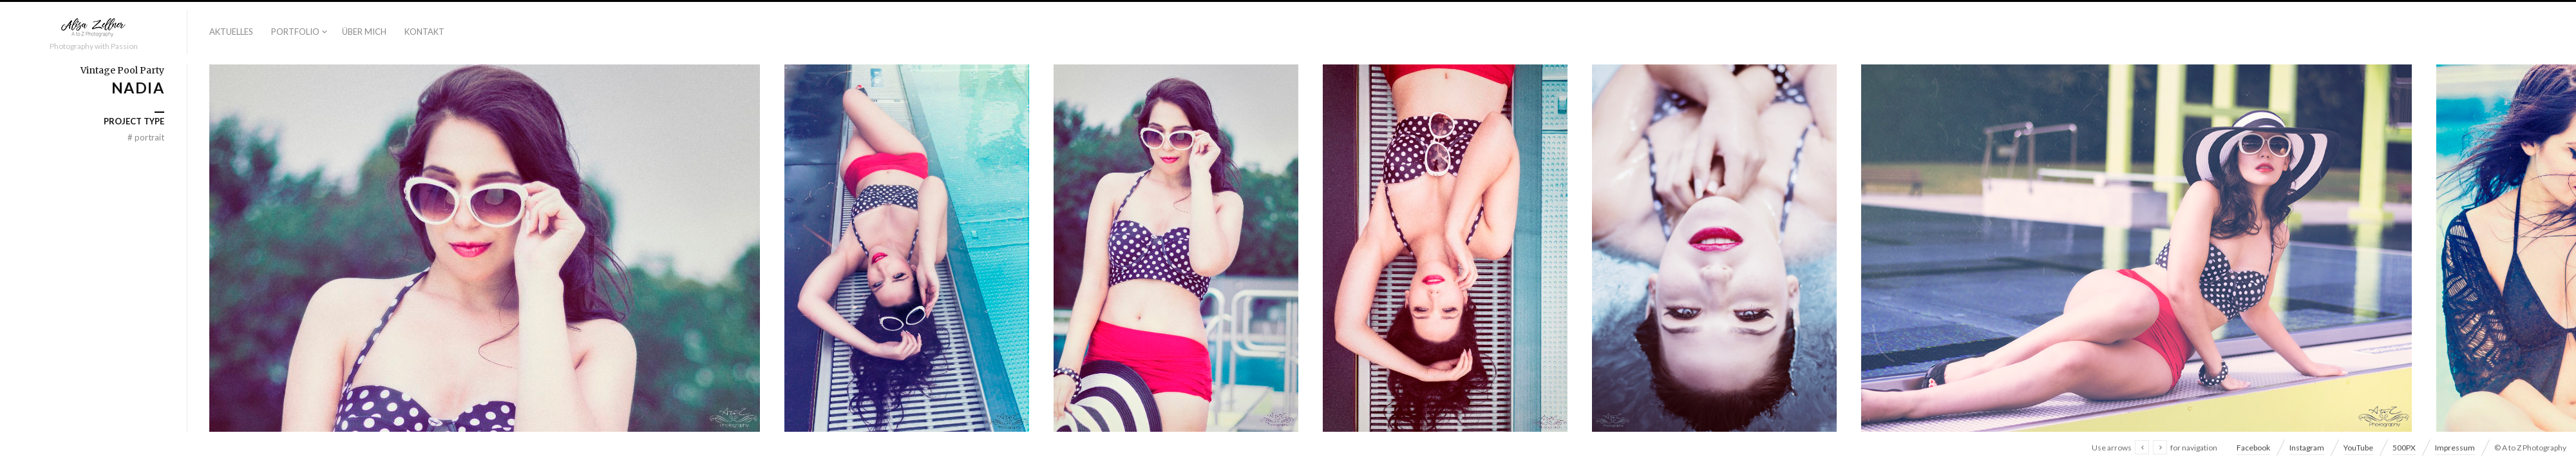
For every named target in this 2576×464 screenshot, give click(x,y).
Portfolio (295, 31)
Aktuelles (231, 31)
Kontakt (424, 31)
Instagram (2306, 447)
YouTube (2358, 447)
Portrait (146, 137)
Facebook (2253, 447)
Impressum (2455, 447)
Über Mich (364, 31)
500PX (2404, 447)
